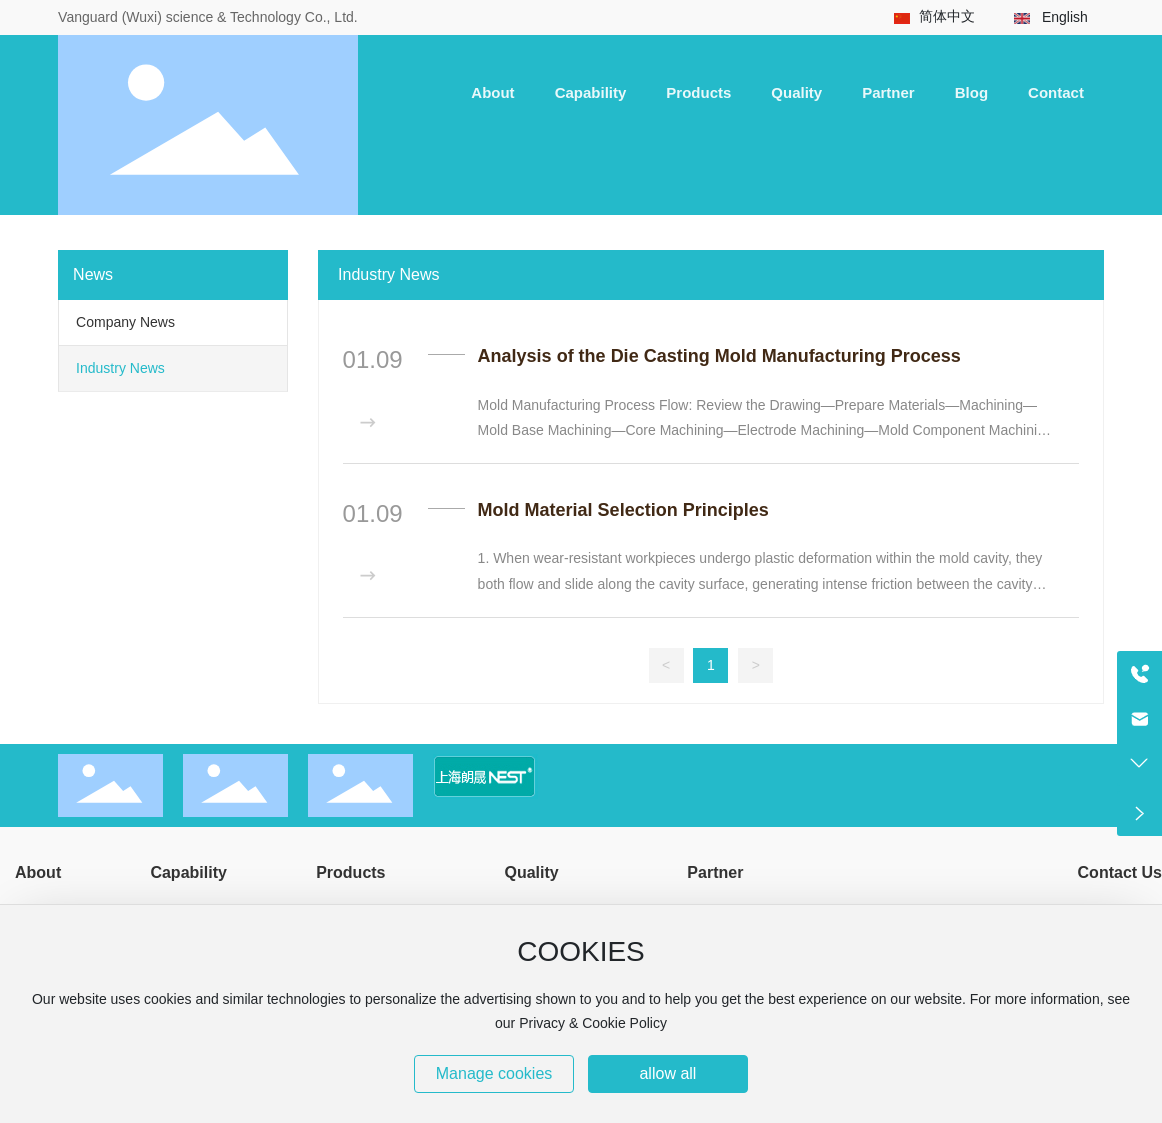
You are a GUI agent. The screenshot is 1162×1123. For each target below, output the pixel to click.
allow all (667, 1073)
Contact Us (1120, 872)
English (1065, 17)
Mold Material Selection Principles (623, 510)
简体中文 (947, 16)
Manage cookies (494, 1073)
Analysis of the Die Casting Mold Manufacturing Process (719, 356)
